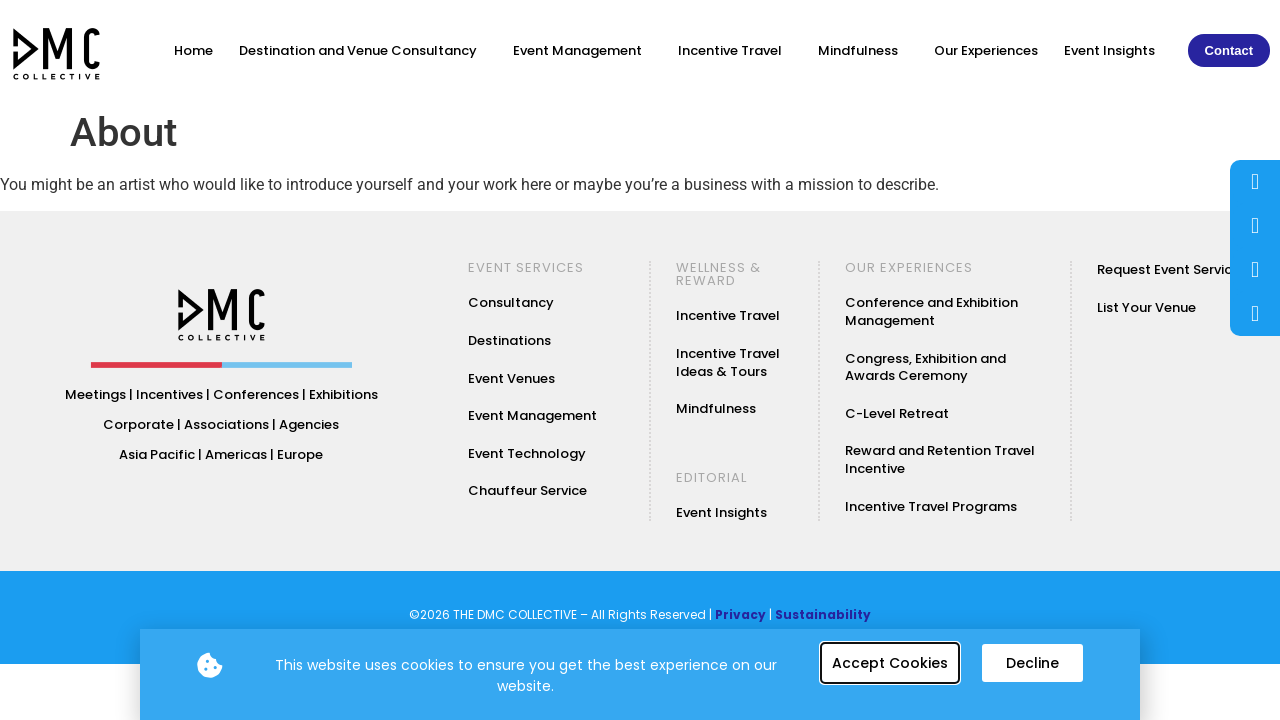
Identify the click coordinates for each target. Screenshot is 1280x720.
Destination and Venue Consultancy (363, 51)
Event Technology (527, 453)
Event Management (582, 51)
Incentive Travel (735, 51)
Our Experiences (986, 50)
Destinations (509, 340)
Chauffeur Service (527, 490)
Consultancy (511, 302)
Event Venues (511, 378)
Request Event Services (1172, 269)
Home (193, 50)
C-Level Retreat (897, 413)
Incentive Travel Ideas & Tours (728, 362)
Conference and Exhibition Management (931, 311)
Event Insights (1109, 50)
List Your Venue (1146, 307)
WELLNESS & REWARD (718, 274)
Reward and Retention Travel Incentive (940, 459)
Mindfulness (863, 51)
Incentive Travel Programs (931, 506)
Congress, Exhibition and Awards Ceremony (925, 367)
